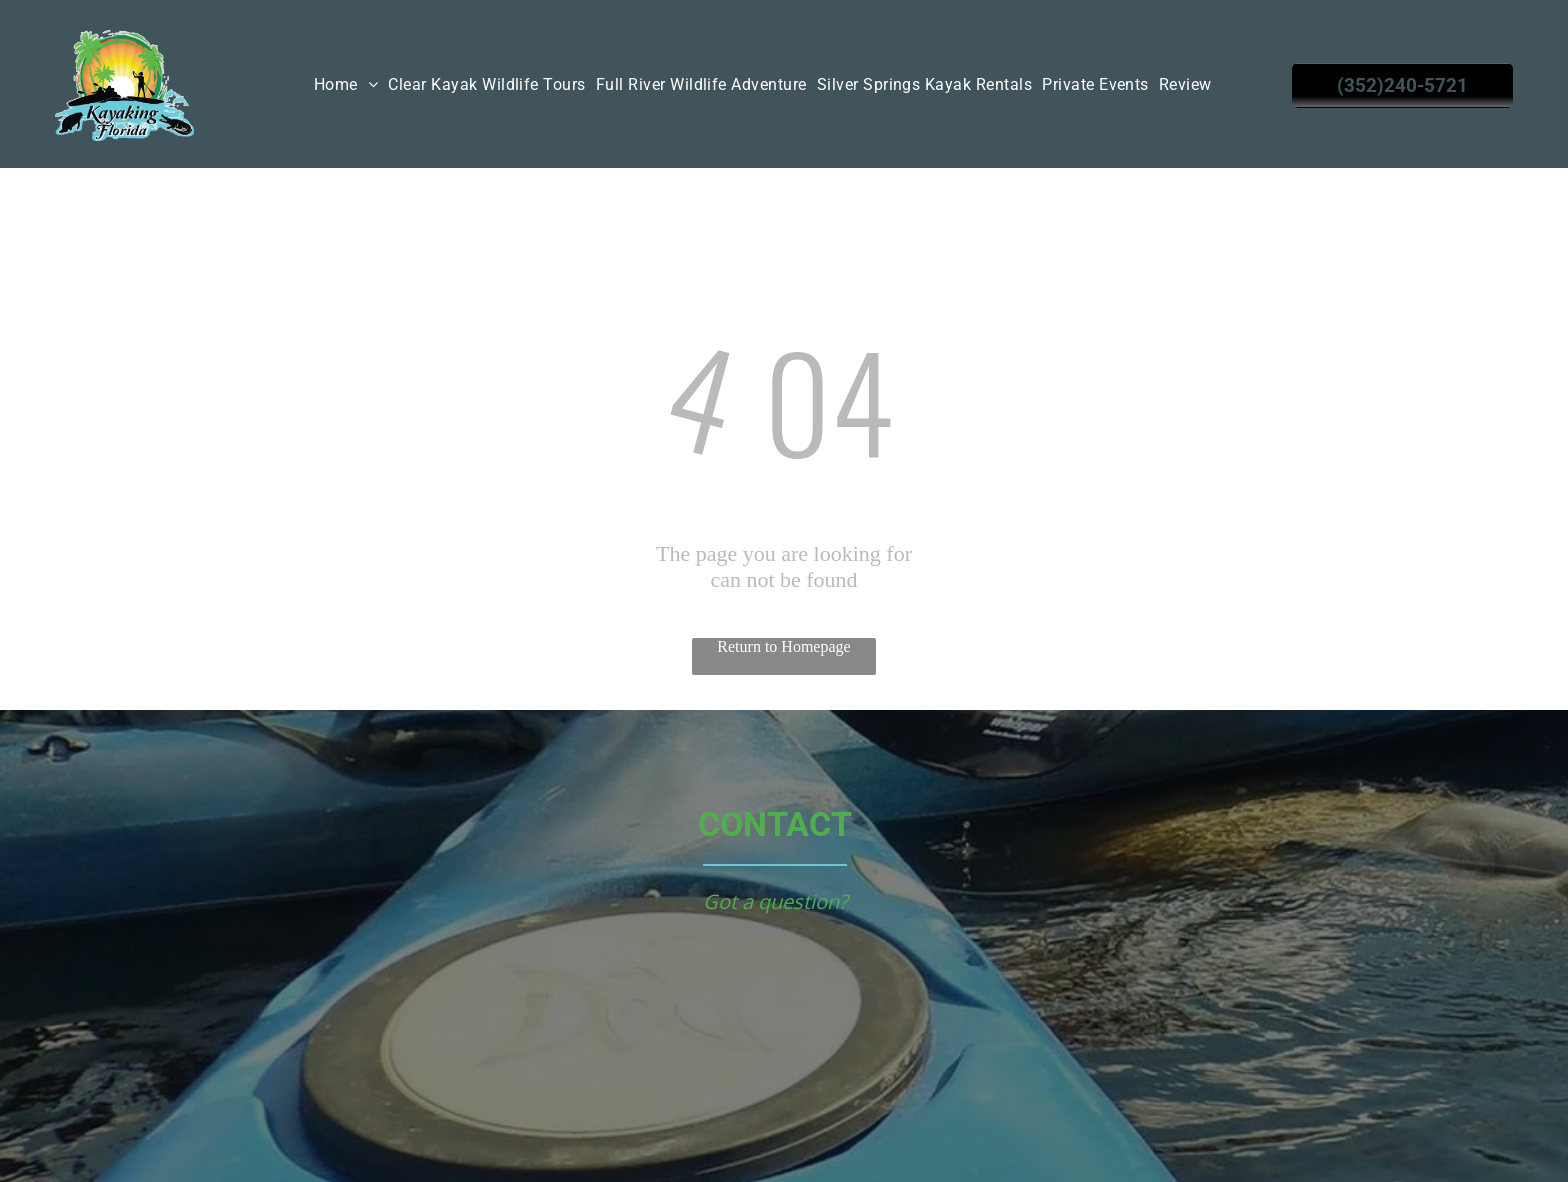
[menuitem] (346, 84)
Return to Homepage (783, 646)
